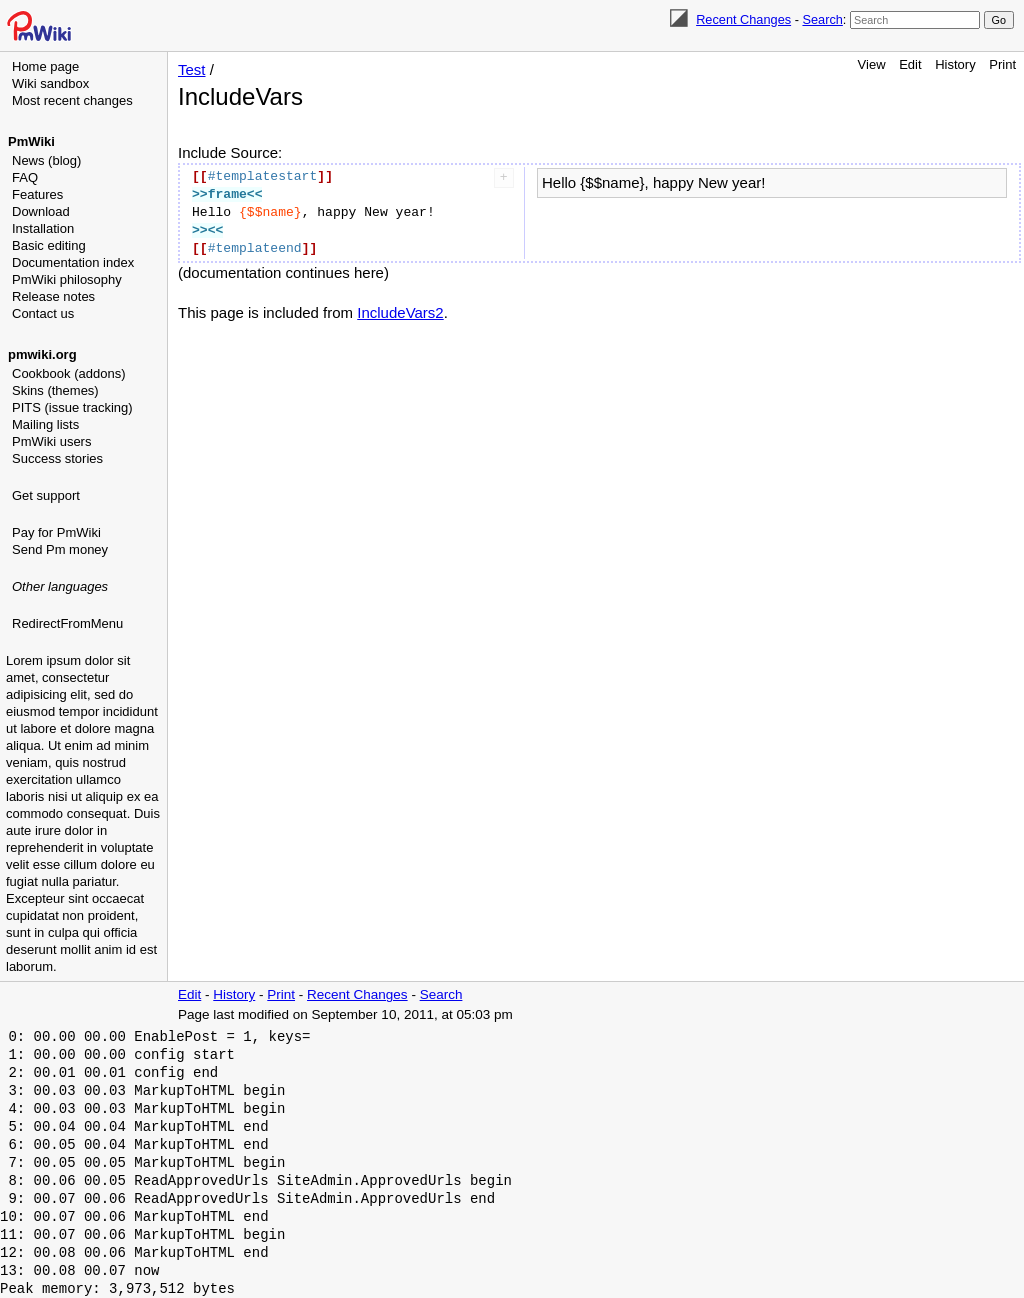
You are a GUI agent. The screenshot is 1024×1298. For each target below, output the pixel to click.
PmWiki (31, 141)
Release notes (53, 296)
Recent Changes (743, 19)
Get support (46, 495)
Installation (43, 228)
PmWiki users (51, 441)
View (872, 64)
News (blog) (46, 160)
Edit (910, 64)
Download (41, 211)
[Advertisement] (86, 735)
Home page (45, 66)
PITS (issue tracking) (72, 407)
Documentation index (73, 262)
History (955, 64)
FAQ (25, 177)
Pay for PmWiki (56, 532)
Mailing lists (45, 424)
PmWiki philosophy (67, 279)
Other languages (60, 586)
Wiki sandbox (50, 83)
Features (37, 194)
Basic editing (49, 245)
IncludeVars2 (400, 312)
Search (822, 19)
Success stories (57, 458)
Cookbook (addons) (68, 373)
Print (1002, 64)
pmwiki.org (42, 354)
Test (192, 69)
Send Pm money (60, 549)
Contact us (43, 313)
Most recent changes (72, 100)
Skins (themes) (55, 390)
